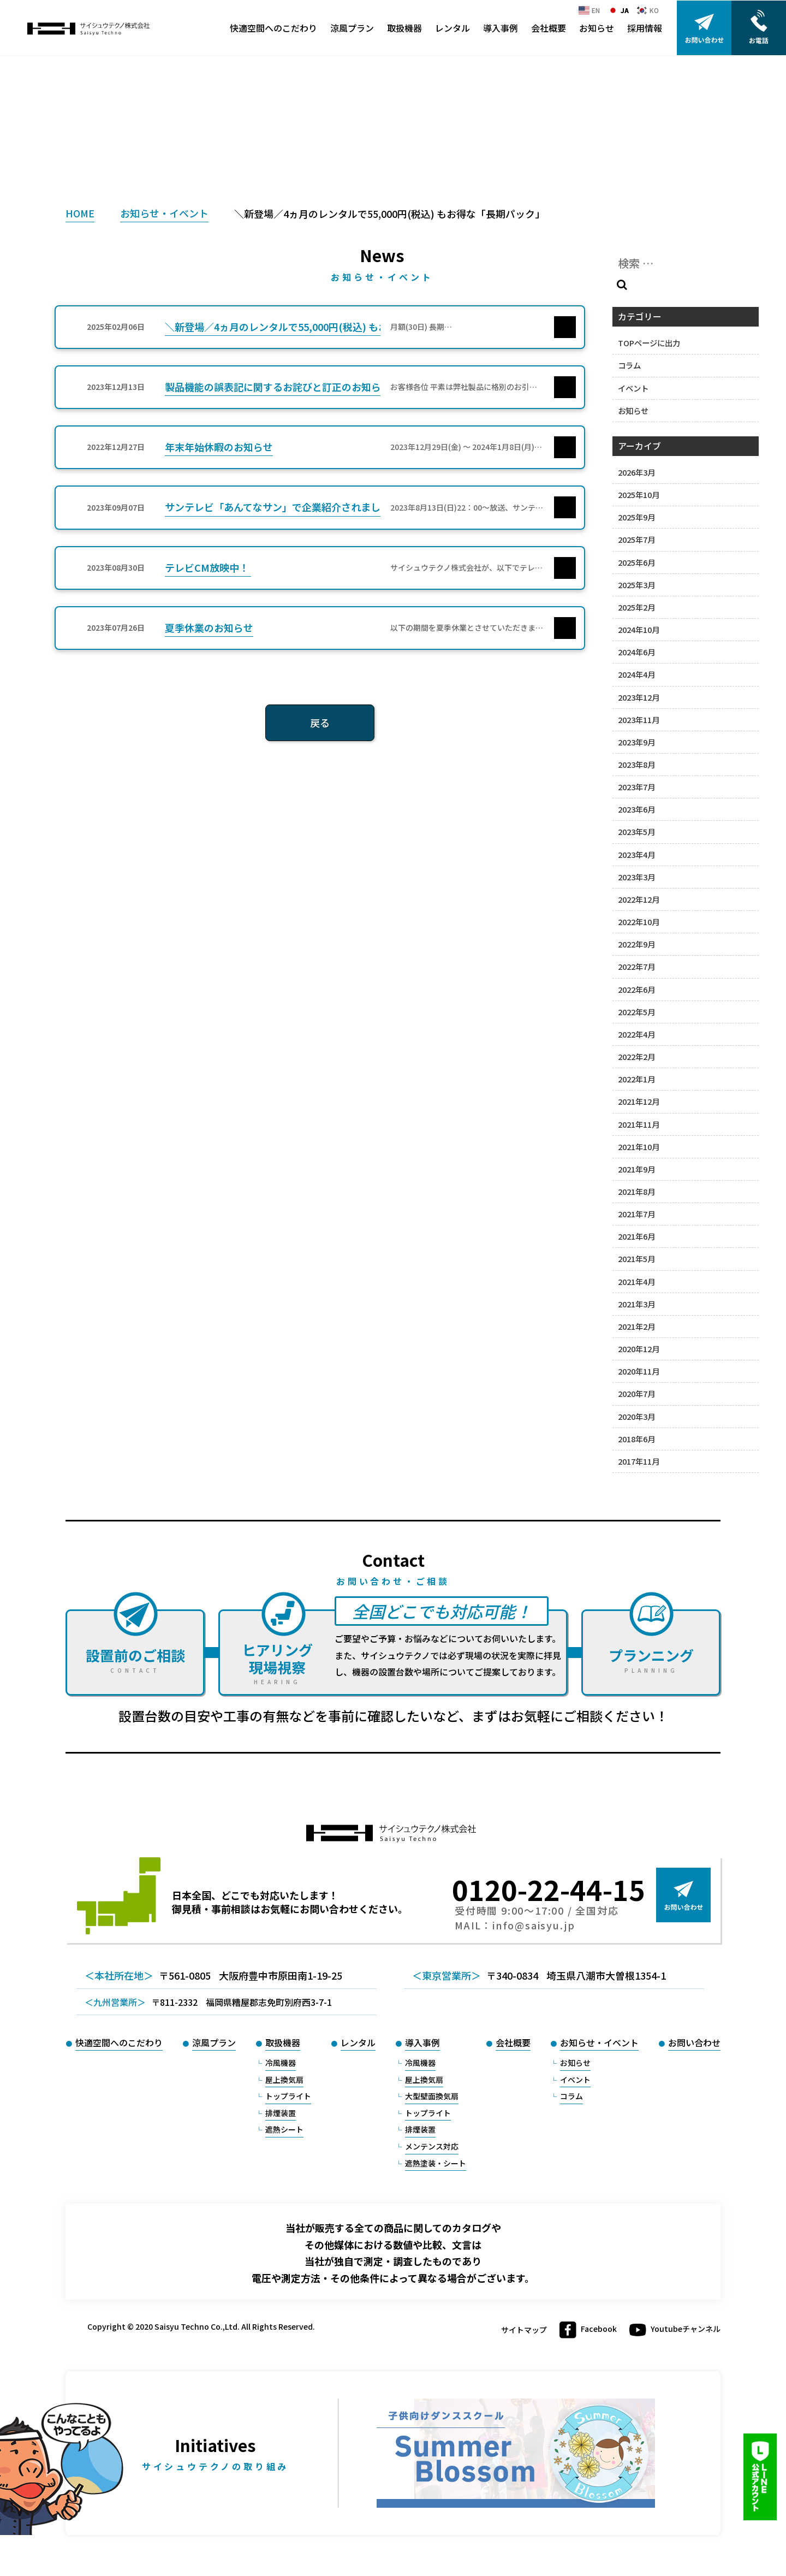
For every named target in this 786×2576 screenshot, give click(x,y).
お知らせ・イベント (164, 213)
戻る (320, 722)
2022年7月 (636, 966)
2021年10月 (638, 1146)
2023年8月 (636, 764)
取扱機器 (404, 27)
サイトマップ (524, 2330)
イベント (633, 388)
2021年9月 (636, 1169)
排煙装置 (280, 2112)
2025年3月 (636, 584)
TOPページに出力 (649, 342)
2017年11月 (638, 1461)
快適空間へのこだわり (273, 27)
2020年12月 (638, 1348)
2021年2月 (636, 1326)
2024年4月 (636, 674)
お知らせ (596, 27)
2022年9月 (636, 944)
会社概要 (548, 27)
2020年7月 (636, 1393)
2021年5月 (636, 1258)
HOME (80, 213)
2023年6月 (636, 809)
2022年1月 (636, 1079)
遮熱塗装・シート (435, 2163)
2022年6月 (636, 989)
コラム (629, 365)
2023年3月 (636, 877)
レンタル (452, 27)
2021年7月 (636, 1213)
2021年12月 (638, 1101)
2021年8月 (636, 1191)
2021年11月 (638, 1124)
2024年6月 (636, 652)
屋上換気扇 (284, 2079)
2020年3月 (636, 1416)
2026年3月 (636, 472)
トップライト (288, 2096)
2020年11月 (638, 1371)
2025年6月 (636, 562)
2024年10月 (638, 629)
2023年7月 (636, 786)
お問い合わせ (694, 2042)
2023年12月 (638, 697)
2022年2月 (636, 1056)
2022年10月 (638, 921)
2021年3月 (636, 1304)
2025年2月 (636, 607)
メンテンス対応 (431, 2146)
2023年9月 (636, 742)
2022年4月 (636, 1034)
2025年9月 (636, 517)
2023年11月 (638, 719)
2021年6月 (636, 1236)
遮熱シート (284, 2129)
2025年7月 (636, 539)
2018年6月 (636, 1438)
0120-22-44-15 (548, 1889)
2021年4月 (636, 1281)
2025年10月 (638, 494)
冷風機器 (280, 2062)
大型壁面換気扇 (431, 2096)
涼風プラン (352, 27)
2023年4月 (636, 854)
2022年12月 (638, 899)
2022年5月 (636, 1011)
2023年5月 (636, 831)
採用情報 (644, 27)
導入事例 (500, 27)
